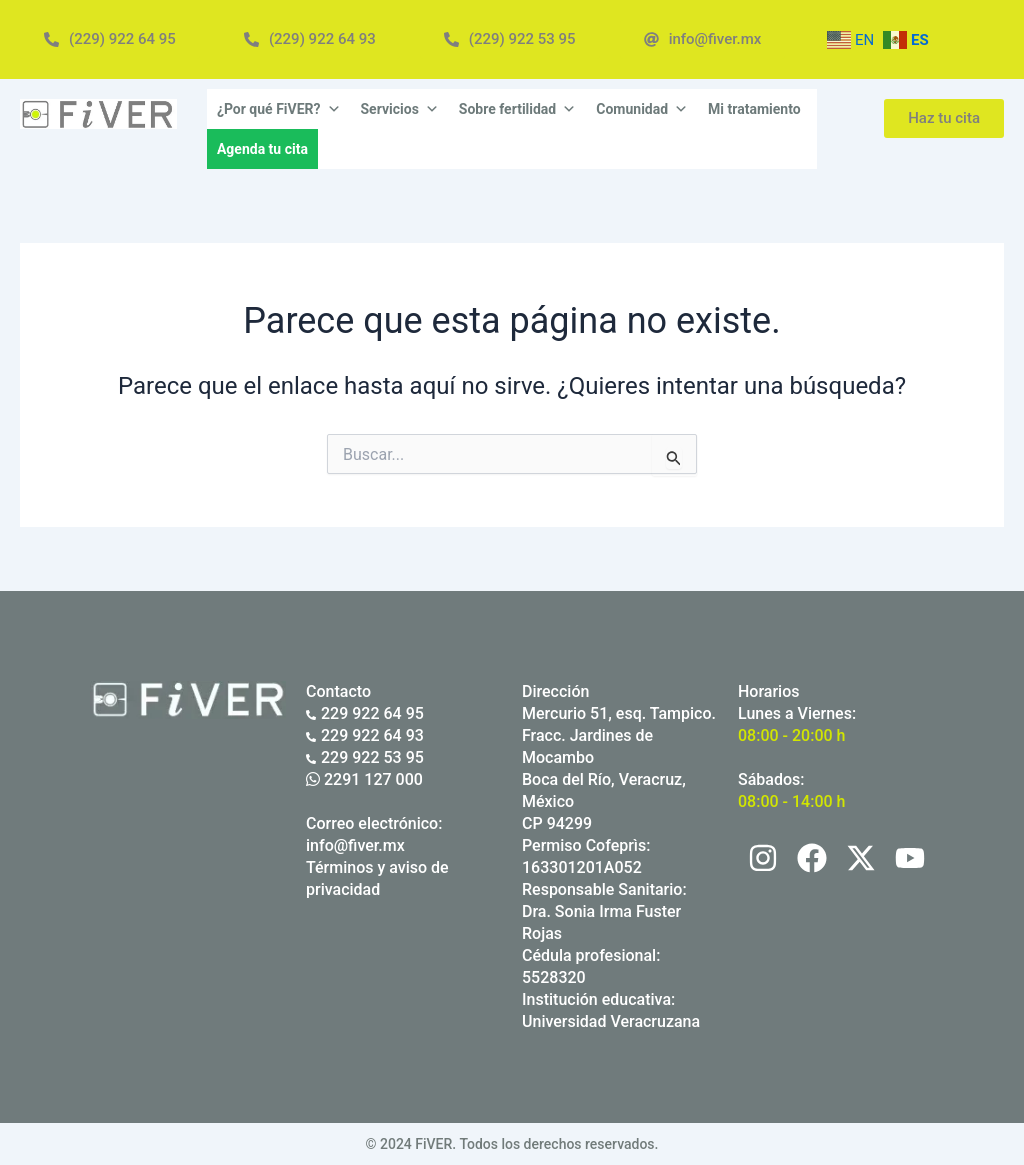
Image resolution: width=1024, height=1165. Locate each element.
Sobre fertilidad (517, 109)
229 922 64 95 (365, 713)
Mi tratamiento (754, 109)
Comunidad (642, 109)
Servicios (400, 109)
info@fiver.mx (355, 845)
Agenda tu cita (262, 149)
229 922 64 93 (365, 735)
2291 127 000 (364, 779)
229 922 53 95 (365, 757)
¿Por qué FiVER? (279, 109)
